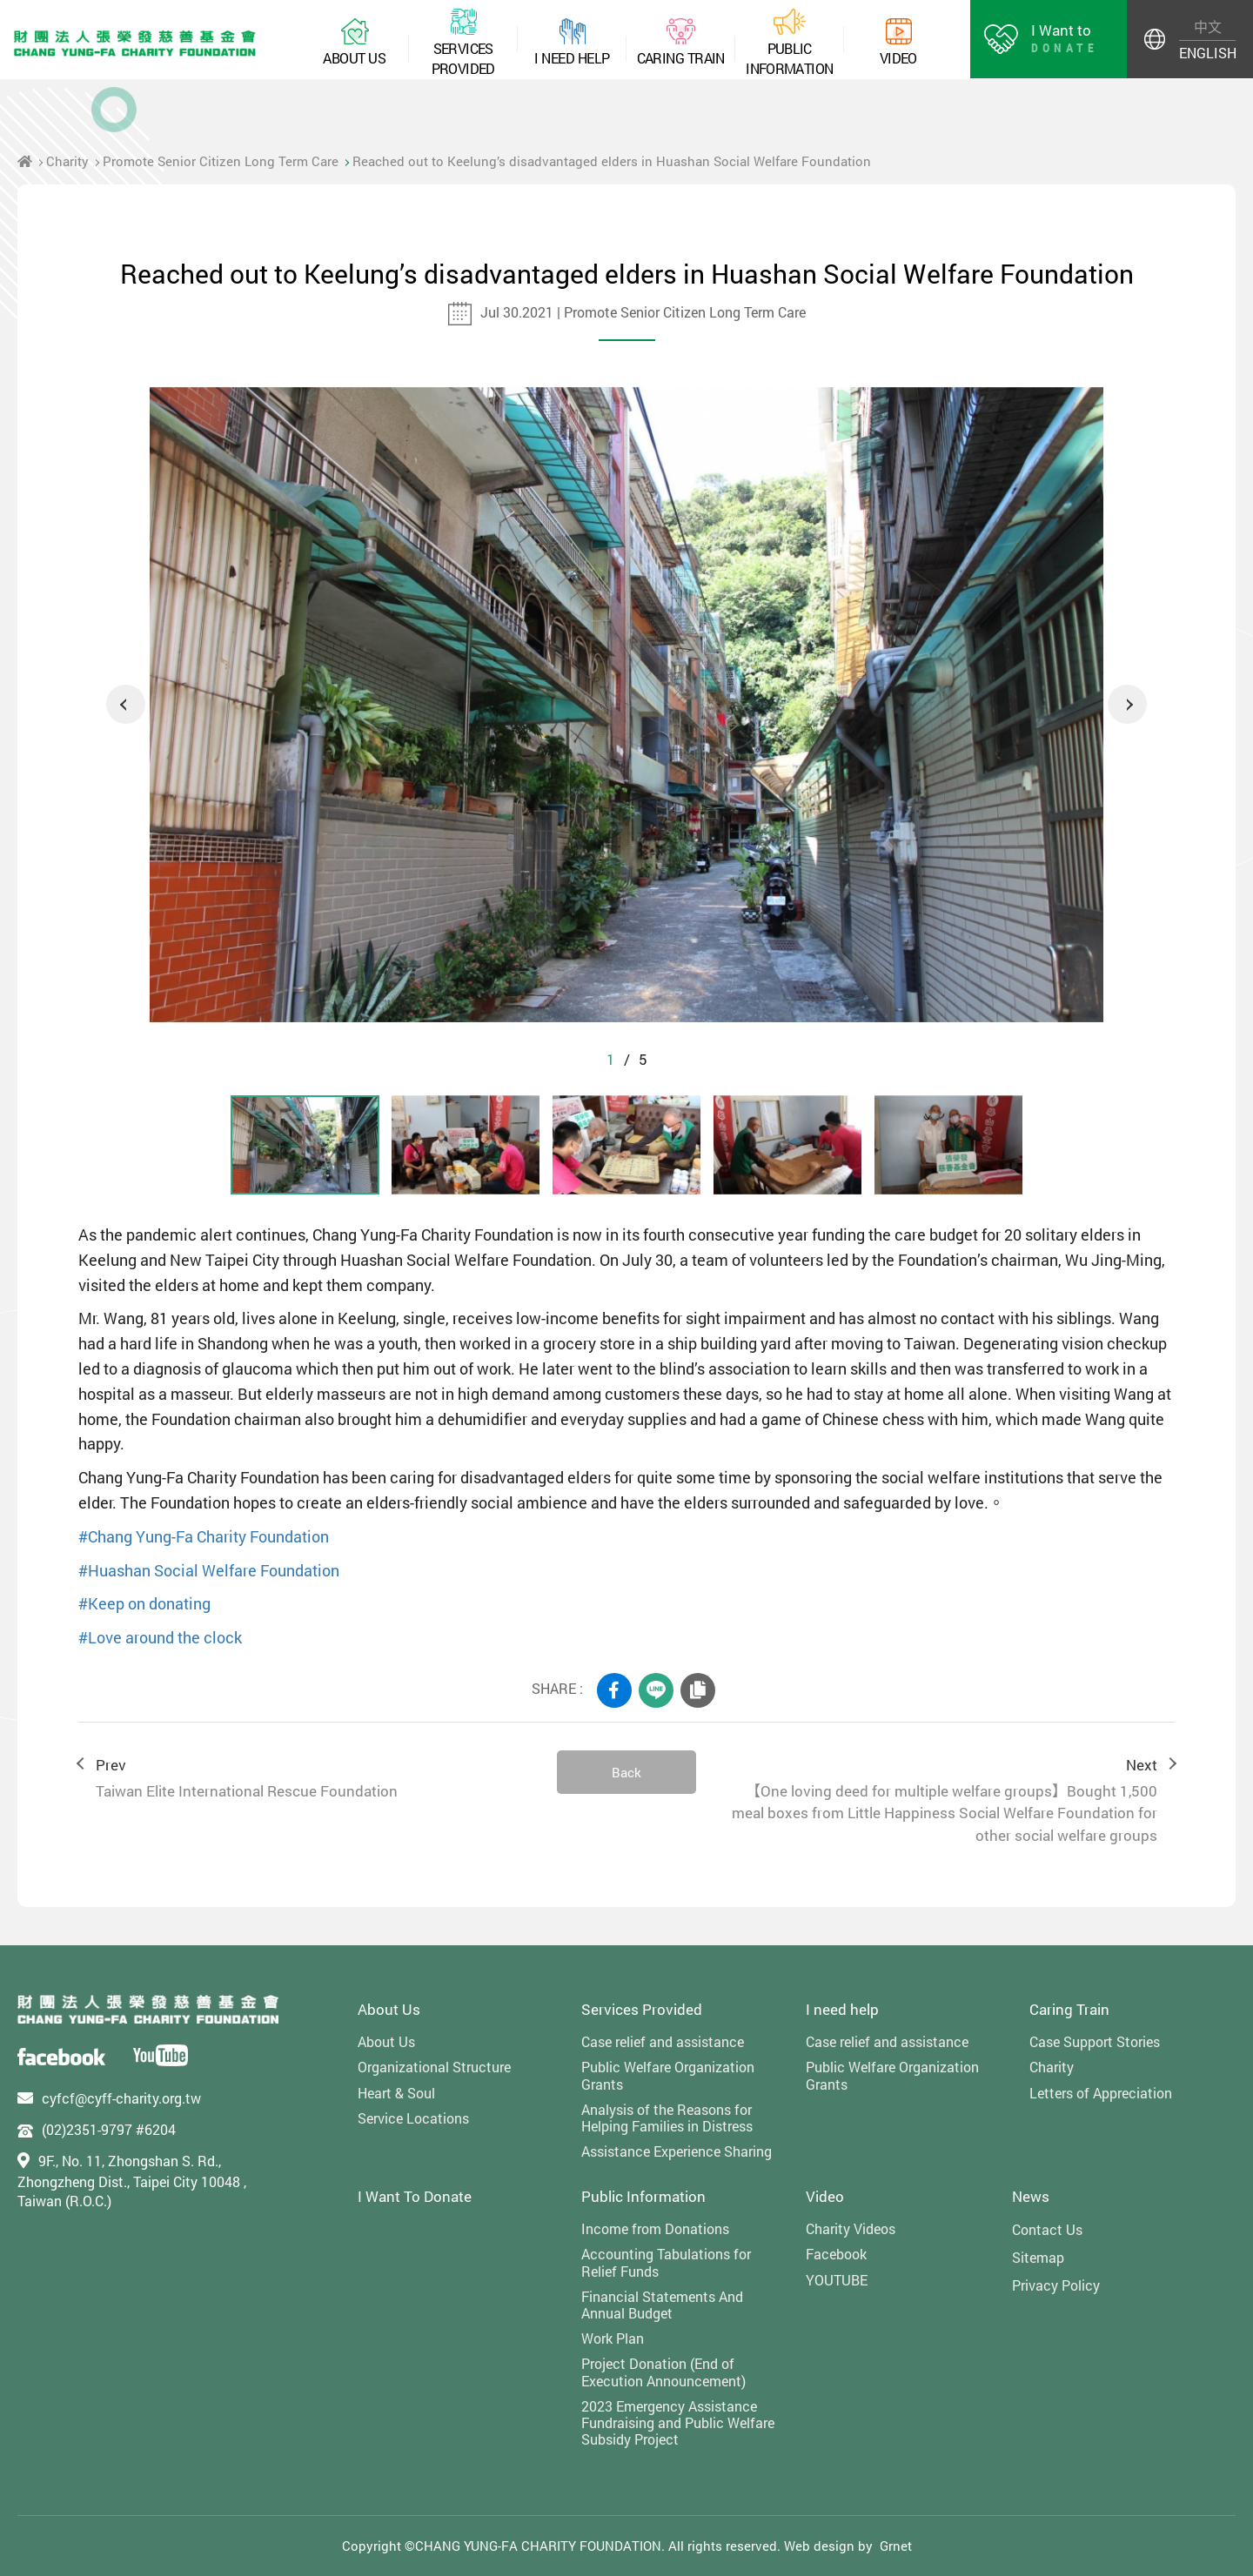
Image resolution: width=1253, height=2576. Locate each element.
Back (626, 1772)
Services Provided (641, 2009)
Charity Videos (850, 2228)
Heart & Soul (396, 2092)
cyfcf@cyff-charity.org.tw (121, 2098)
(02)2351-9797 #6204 (109, 2129)
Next (1127, 704)
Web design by (828, 2545)
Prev (308, 1779)
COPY (697, 1690)
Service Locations (413, 2118)
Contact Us (1047, 2229)
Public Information (643, 2196)
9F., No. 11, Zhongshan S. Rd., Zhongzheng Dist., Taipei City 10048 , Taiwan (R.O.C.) (131, 2181)
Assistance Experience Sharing (676, 2151)
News (1030, 2196)
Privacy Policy (1056, 2285)
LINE (656, 1690)
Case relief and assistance (662, 2041)
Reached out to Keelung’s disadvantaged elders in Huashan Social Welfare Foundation (611, 161)
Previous (125, 704)
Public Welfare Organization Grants (667, 2074)
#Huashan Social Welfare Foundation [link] (208, 1570)
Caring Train (1069, 2009)
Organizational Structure (434, 2066)
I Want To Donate (415, 2196)
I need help (842, 2009)
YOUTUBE (837, 2280)
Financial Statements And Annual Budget (662, 2304)
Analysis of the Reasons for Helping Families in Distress (667, 2117)
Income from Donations (655, 2228)
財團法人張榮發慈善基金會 (135, 43)
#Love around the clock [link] (160, 1637)
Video (825, 2196)
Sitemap (1038, 2257)
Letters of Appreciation (1100, 2092)
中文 (1208, 26)
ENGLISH (1207, 52)
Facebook (836, 2253)
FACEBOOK (614, 1690)
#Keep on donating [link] (144, 1603)
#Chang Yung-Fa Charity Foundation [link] (203, 1536)
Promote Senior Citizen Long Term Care (220, 161)
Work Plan (612, 2338)
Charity (67, 161)
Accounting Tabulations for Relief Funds (666, 2261)
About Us (389, 2009)
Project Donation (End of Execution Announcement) (663, 2371)
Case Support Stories (1094, 2041)
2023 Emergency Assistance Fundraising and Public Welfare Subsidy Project (677, 2423)
